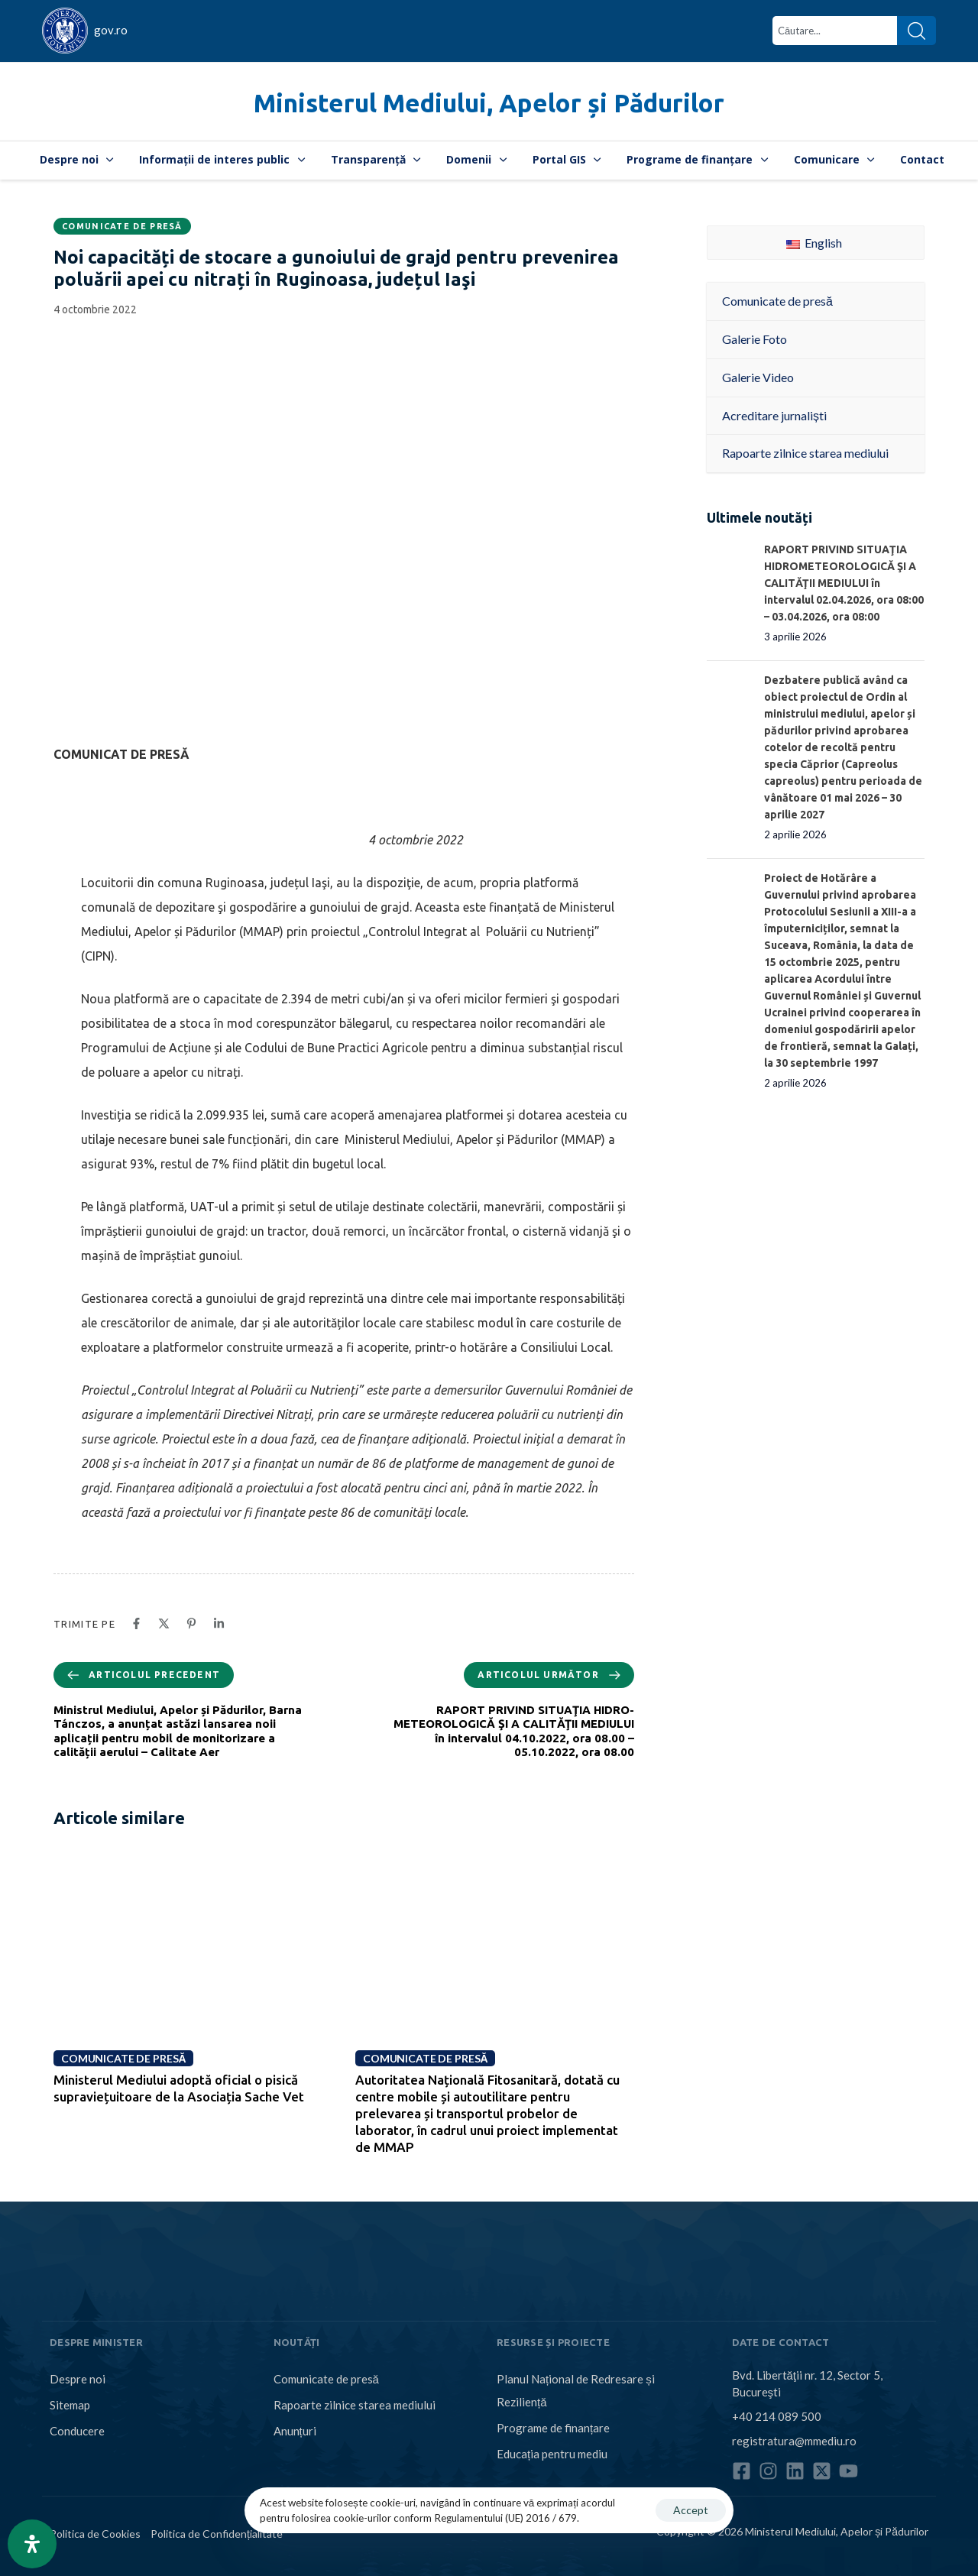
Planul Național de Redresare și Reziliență (576, 2390)
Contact (922, 159)
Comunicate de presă (122, 226)
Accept (690, 2509)
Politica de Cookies (95, 2533)
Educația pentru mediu (552, 2454)
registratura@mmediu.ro (794, 2441)
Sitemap (70, 2405)
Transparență (376, 159)
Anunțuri (295, 2431)
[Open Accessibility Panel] (32, 2543)
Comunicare (834, 159)
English (814, 242)
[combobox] (834, 30)
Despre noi (77, 159)
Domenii (476, 159)
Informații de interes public (222, 159)
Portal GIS (567, 159)
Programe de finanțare (697, 159)
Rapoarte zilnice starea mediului (355, 2405)
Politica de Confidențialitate (217, 2533)
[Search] (916, 30)
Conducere (77, 2431)
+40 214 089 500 (776, 2416)
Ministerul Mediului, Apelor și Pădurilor (489, 103)
